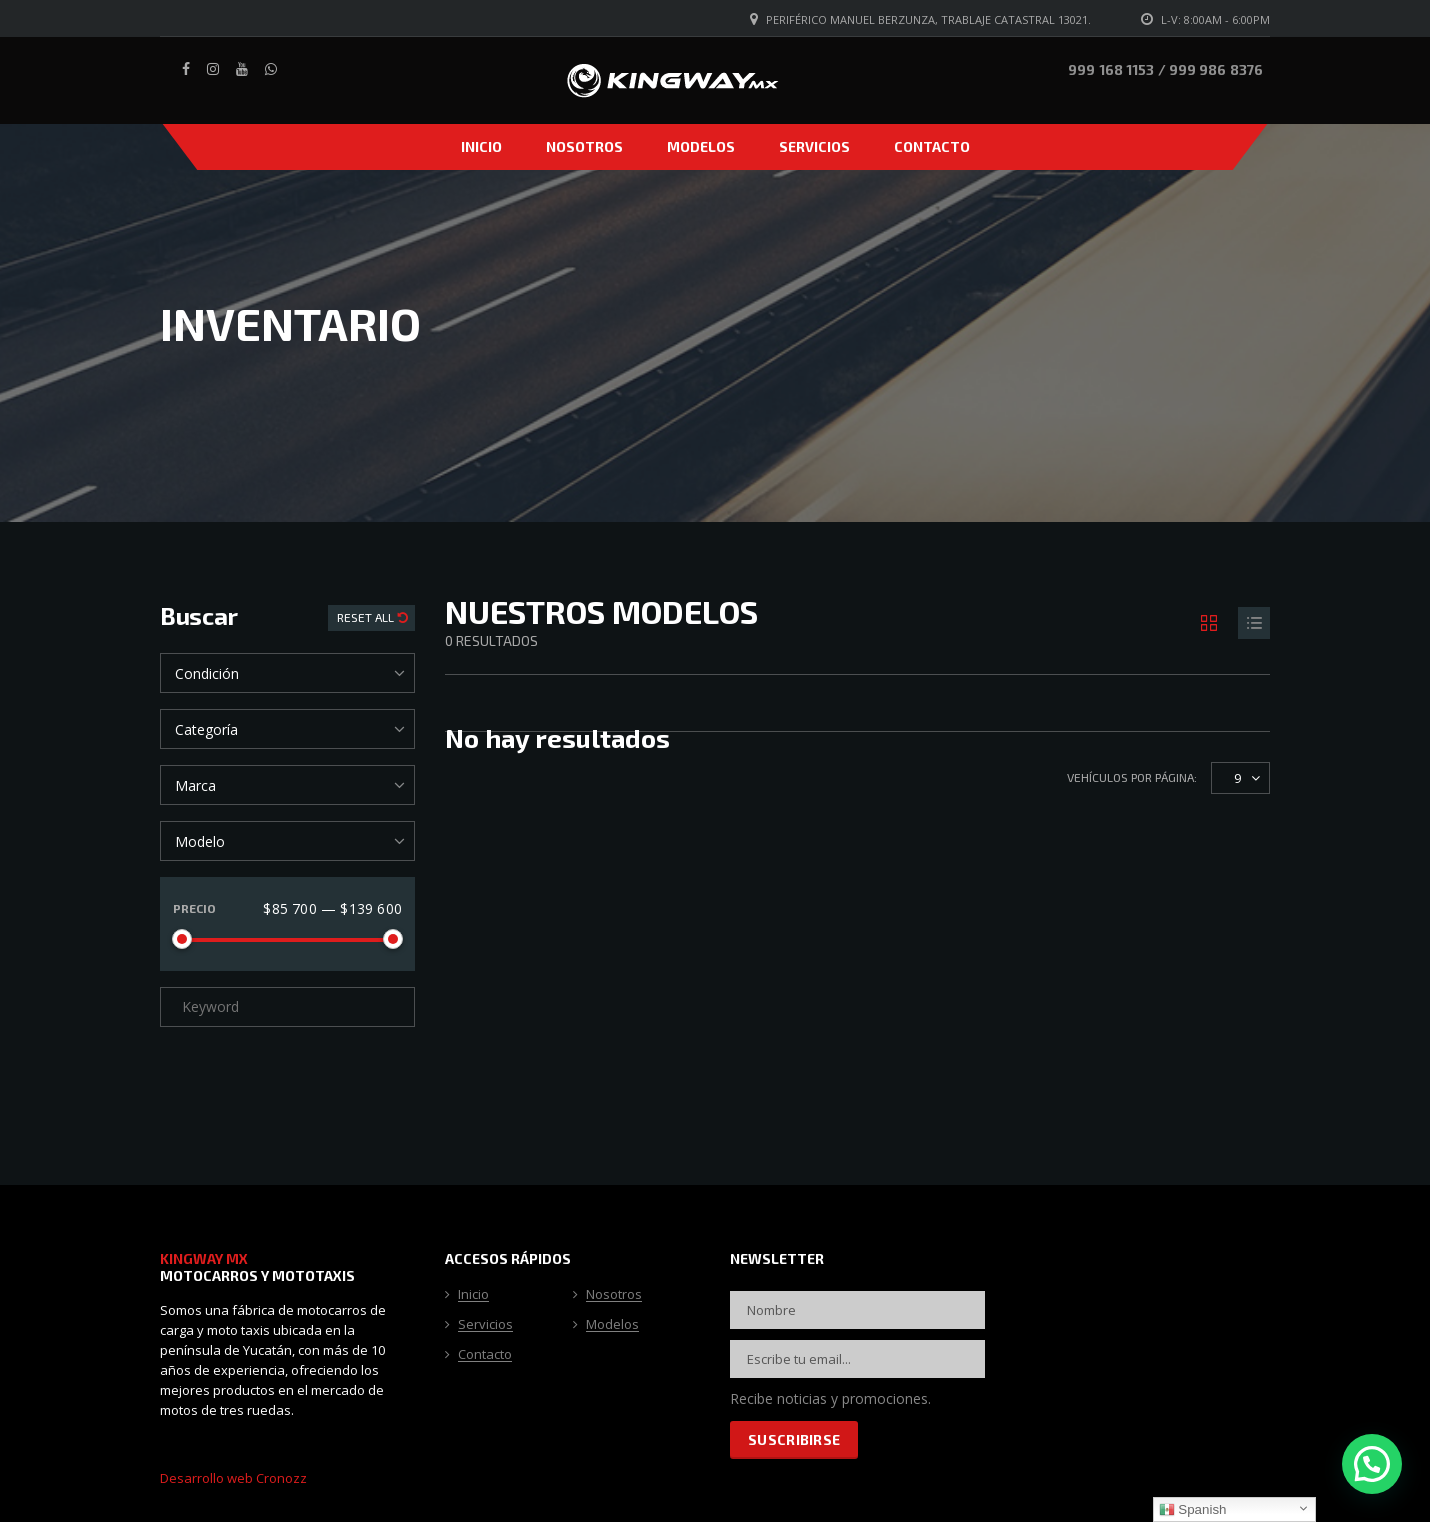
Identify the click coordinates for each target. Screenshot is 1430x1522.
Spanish (1193, 1510)
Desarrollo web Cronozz (233, 1478)
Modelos (701, 146)
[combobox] (287, 673)
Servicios (814, 146)
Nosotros (584, 146)
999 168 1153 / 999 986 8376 (1165, 69)
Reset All (367, 617)
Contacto (932, 146)
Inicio (481, 146)
